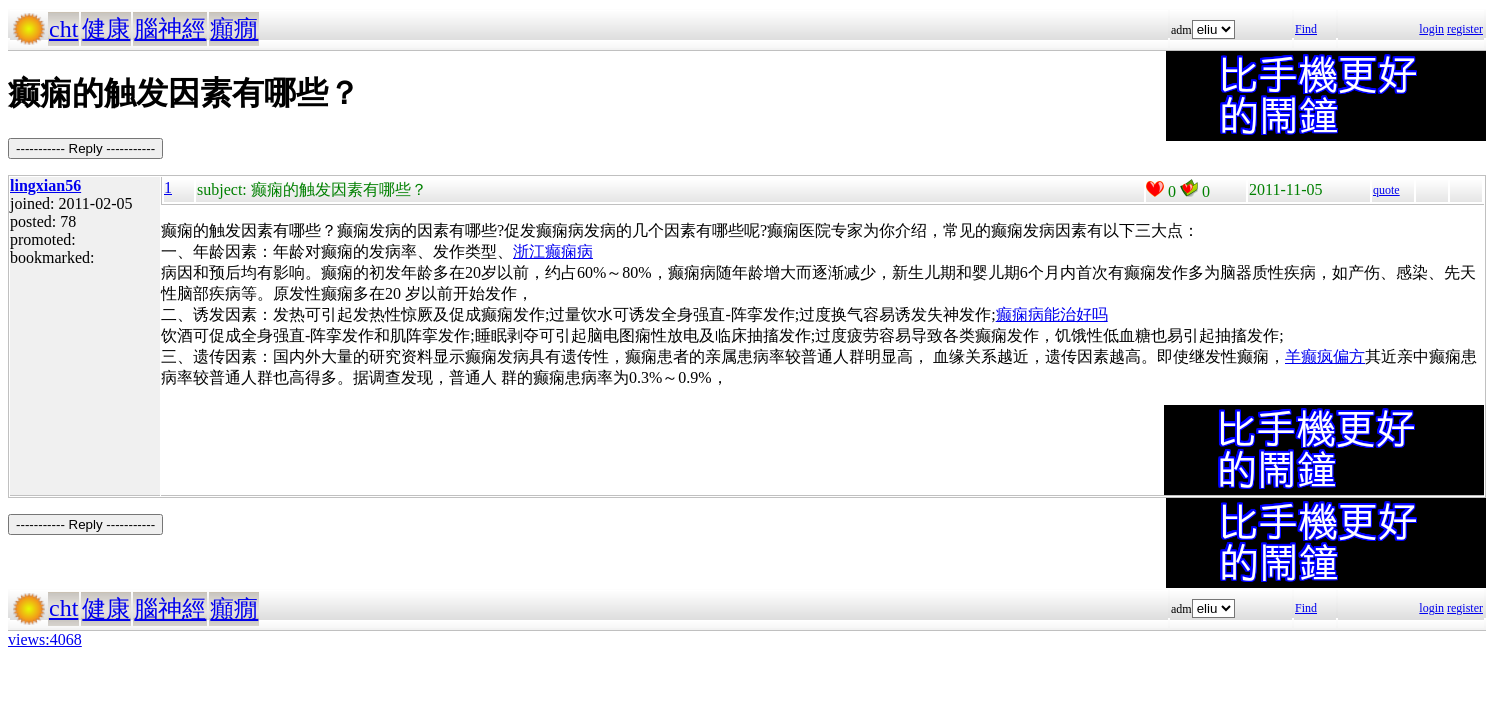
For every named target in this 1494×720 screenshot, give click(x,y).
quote (1386, 190)
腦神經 (170, 29)
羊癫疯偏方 (1325, 356)
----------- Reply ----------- (85, 148)
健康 (106, 29)
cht (63, 29)
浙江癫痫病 (553, 251)
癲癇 (234, 29)
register (1465, 29)
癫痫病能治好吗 (1052, 314)
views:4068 (45, 639)
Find (1306, 29)
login (1431, 29)
